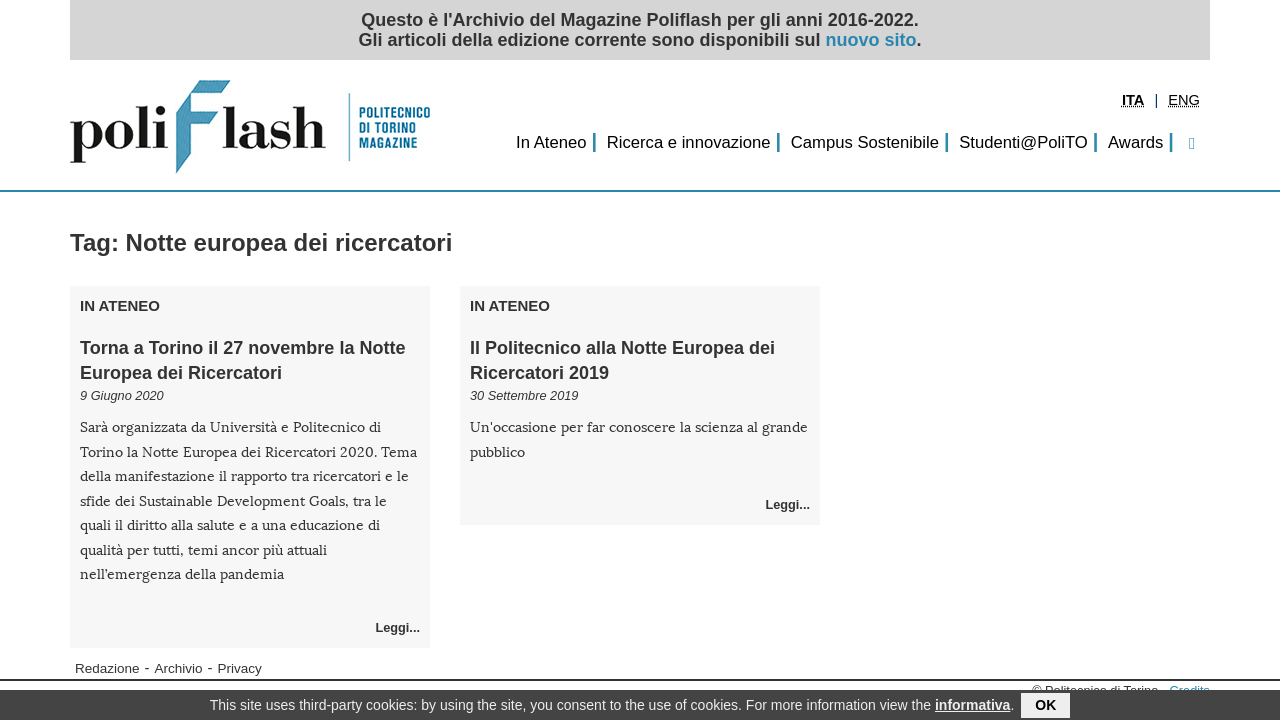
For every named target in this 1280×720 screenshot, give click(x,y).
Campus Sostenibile (865, 142)
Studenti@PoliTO (1023, 142)
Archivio (179, 668)
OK (1045, 707)
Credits (1190, 690)
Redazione (107, 668)
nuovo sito (871, 40)
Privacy (240, 668)
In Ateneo (551, 142)
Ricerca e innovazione (689, 142)
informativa (972, 707)
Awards (1135, 142)
